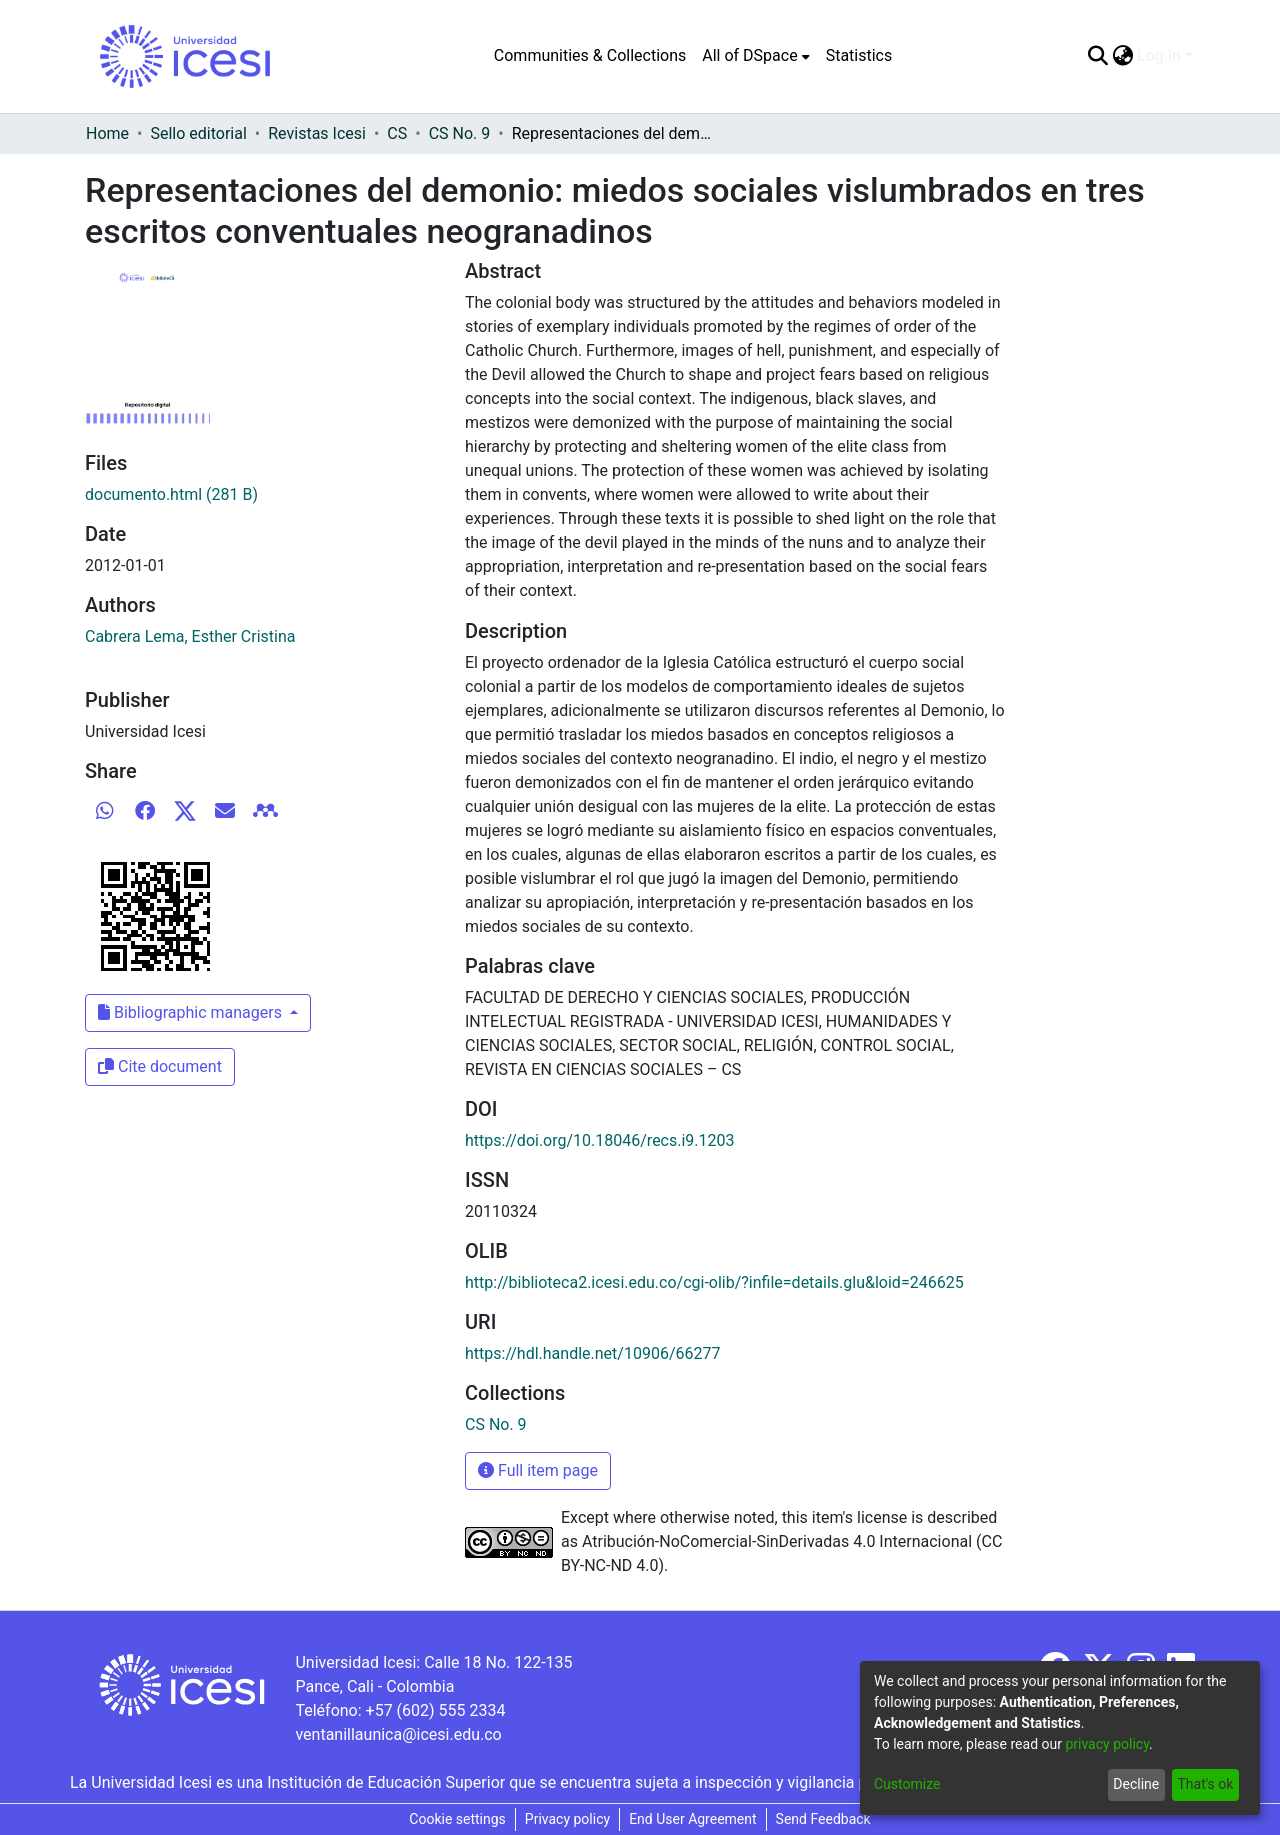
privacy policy (1107, 1744)
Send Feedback (823, 1819)
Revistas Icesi (317, 133)
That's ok (1205, 1784)
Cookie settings (457, 1819)
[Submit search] (1097, 56)
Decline (1136, 1784)
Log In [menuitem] (1159, 55)
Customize (907, 1784)
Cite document (160, 1066)
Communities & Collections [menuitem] (590, 55)
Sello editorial (198, 133)
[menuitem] (755, 56)
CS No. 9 (460, 133)
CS (397, 133)
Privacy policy (567, 1819)
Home (107, 133)
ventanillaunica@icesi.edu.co (398, 1734)
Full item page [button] (538, 1470)
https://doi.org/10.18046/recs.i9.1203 (600, 1140)
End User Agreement (692, 1819)
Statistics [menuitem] (859, 55)
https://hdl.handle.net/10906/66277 (592, 1353)
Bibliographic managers (192, 1012)
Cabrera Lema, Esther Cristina (190, 636)
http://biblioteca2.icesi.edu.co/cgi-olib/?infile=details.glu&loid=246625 (714, 1282)
